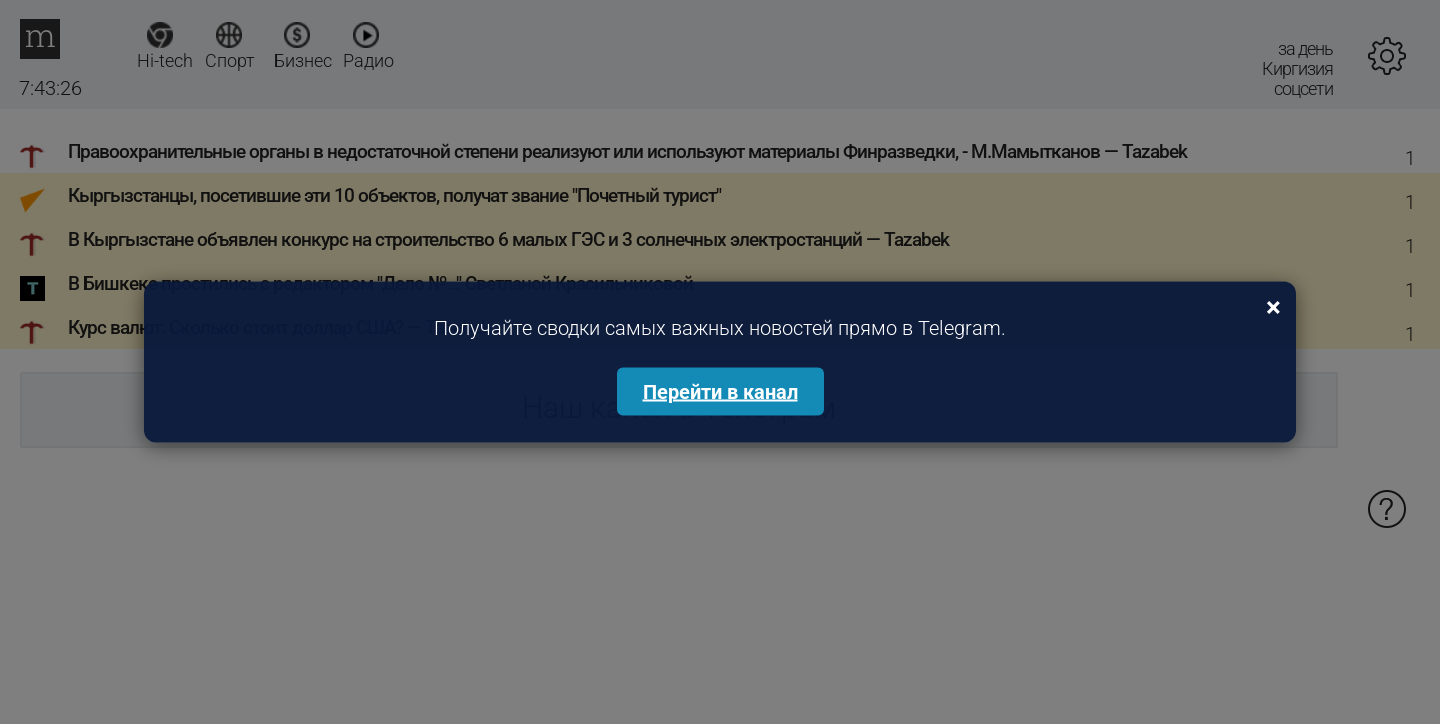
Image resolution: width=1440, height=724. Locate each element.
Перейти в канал (720, 392)
